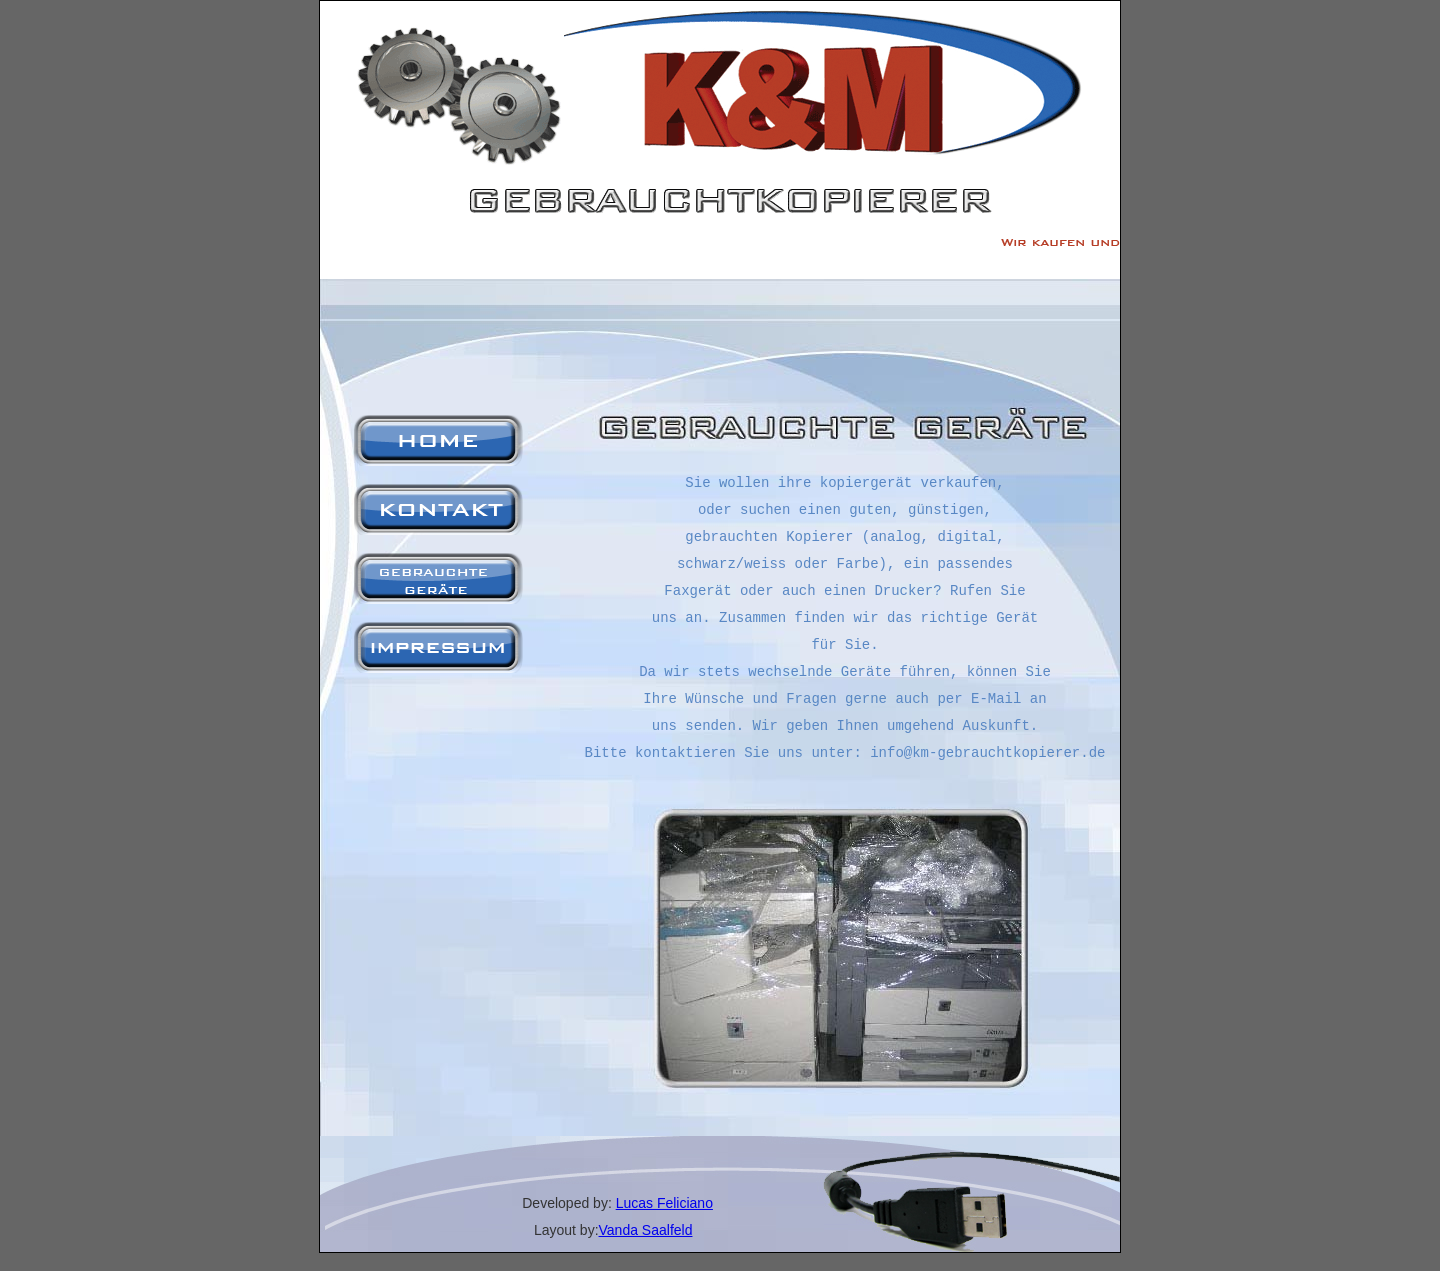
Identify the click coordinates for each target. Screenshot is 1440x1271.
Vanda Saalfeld (646, 1230)
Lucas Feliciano (664, 1203)
